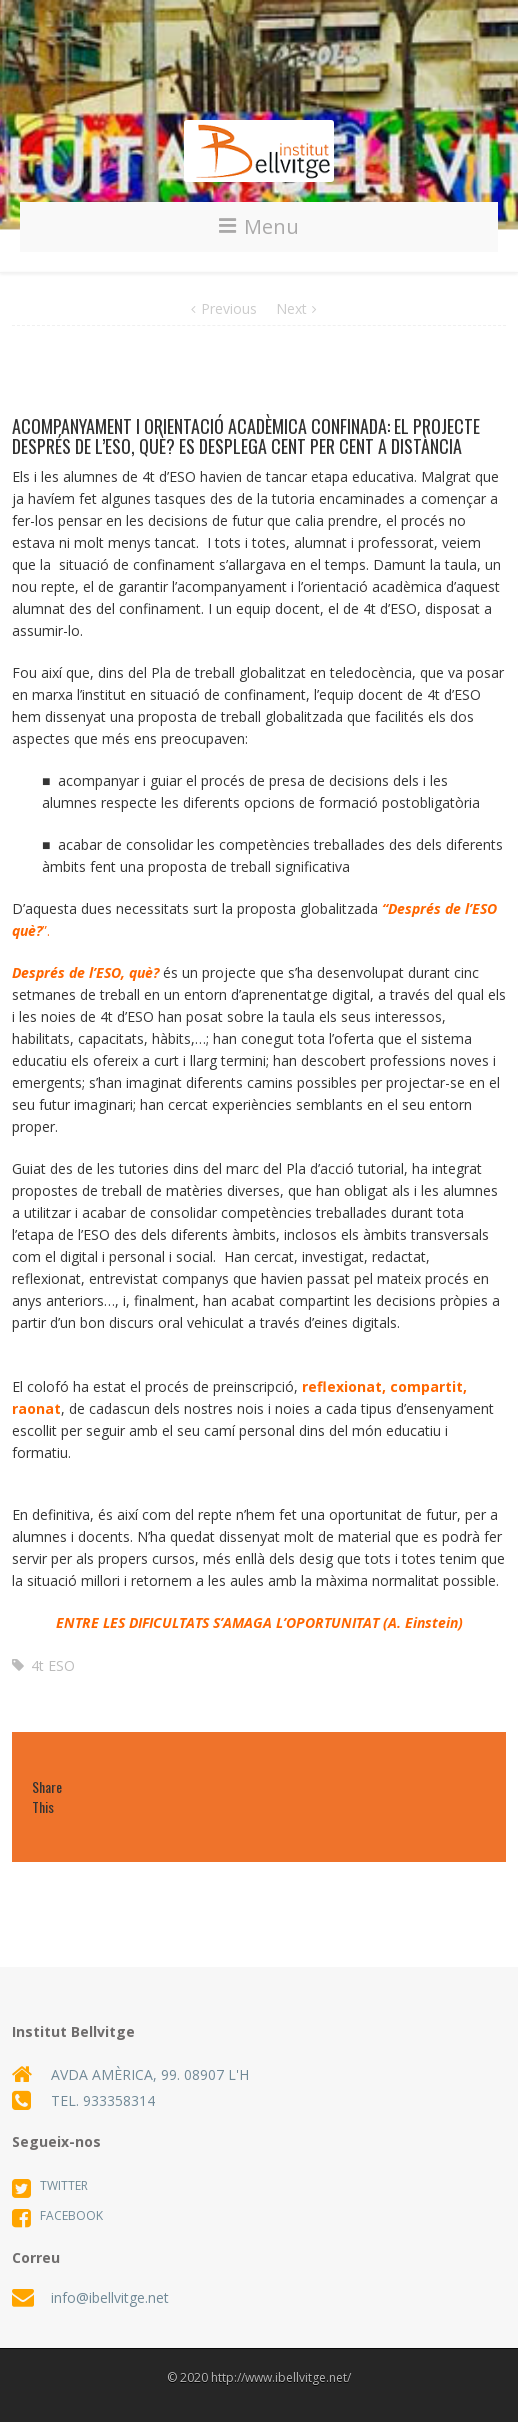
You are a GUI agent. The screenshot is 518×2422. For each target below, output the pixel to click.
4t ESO (53, 1665)
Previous (229, 308)
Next (291, 308)
